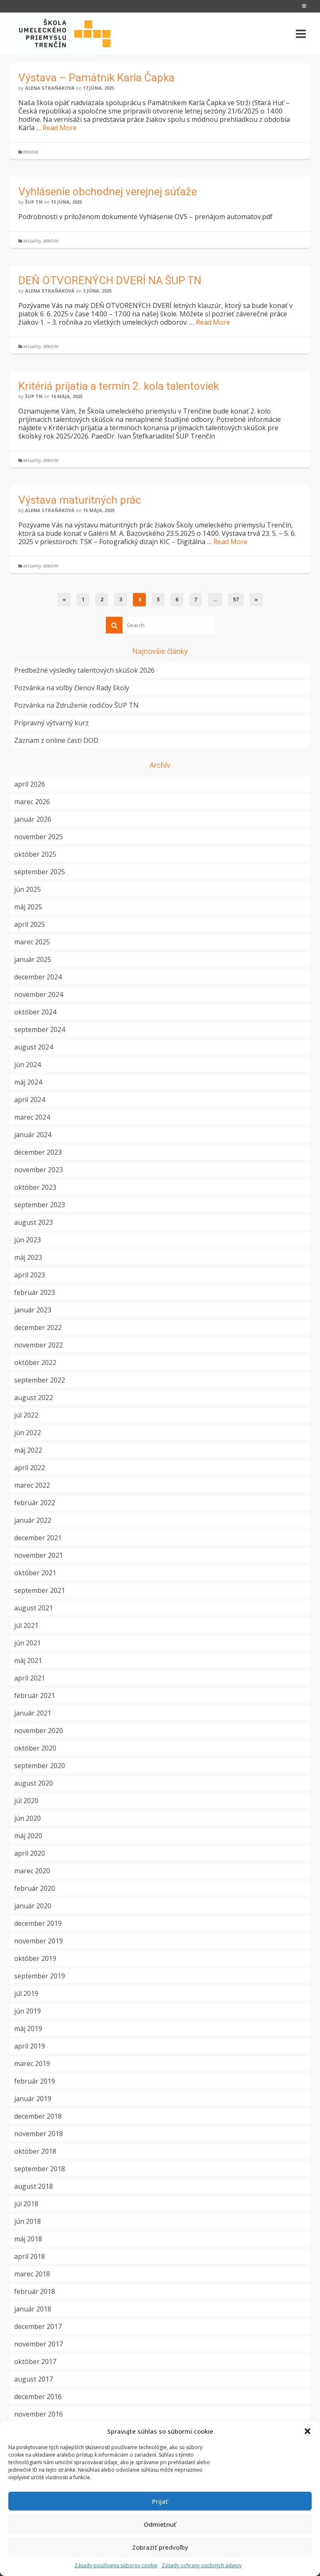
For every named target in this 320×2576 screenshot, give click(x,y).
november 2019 (38, 1940)
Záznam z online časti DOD (56, 740)
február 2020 (34, 1888)
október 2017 (35, 2361)
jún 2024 (27, 1064)
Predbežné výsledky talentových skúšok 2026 (84, 670)
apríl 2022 (29, 1467)
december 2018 (38, 2116)
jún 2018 (27, 2221)
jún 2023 (27, 1239)
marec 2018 (32, 2273)
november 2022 (38, 1345)
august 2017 (33, 2379)
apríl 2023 (29, 1274)
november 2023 (38, 1169)
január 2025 (32, 959)
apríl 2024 (29, 1099)
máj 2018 (28, 2238)
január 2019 (32, 2098)
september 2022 (39, 1380)
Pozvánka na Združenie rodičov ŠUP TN (76, 705)
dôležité (30, 152)
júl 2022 (26, 1415)
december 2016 (38, 2396)
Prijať (160, 2501)
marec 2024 (32, 1117)
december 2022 (38, 1327)
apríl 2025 (29, 924)
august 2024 (33, 1047)
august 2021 (33, 1607)
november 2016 (38, 2414)
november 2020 (38, 1730)
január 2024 (32, 1134)
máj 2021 (28, 1660)
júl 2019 (26, 1993)
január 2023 (32, 1309)
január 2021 (32, 1713)
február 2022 (34, 1502)
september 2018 (39, 2168)
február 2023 (34, 1292)
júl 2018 (26, 2203)
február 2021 (34, 1695)
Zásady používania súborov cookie (116, 2565)
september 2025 (39, 871)
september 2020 (39, 1765)
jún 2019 (27, 2011)
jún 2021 (27, 1643)
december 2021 (38, 1537)
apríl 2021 (29, 1678)
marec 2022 (32, 1485)
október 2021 (35, 1572)
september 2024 (39, 1029)
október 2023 (35, 1187)
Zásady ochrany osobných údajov (202, 2565)
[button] (307, 2431)
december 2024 (38, 976)
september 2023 (39, 1204)
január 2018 (32, 2309)
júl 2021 (26, 1625)
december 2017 (38, 2326)
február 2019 (34, 2081)
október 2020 (35, 1748)
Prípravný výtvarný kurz (51, 722)
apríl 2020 (29, 1853)
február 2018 (34, 2291)
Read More (59, 127)
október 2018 (35, 2151)
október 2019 (35, 1958)
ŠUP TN (33, 202)
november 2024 (38, 994)
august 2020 (33, 1783)
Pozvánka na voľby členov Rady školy (71, 687)
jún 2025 (27, 889)
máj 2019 (28, 2028)
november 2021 (38, 1555)
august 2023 (33, 1222)
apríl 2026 (29, 784)
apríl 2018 (29, 2256)
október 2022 (35, 1362)
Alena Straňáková (50, 88)
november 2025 (38, 836)
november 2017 (38, 2344)
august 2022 (33, 1397)
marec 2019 (32, 2063)
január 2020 (32, 1905)
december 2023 (38, 1152)
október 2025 (35, 854)
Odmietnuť (160, 2524)
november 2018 (38, 2133)
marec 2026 (32, 801)
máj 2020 (28, 1835)
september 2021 (39, 1590)
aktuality (32, 241)
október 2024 (35, 1012)
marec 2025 (32, 941)
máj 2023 (28, 1257)
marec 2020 (32, 1870)
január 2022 (32, 1520)
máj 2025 (28, 906)
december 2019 (38, 1923)
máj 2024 (28, 1082)
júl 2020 (26, 1800)
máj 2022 (28, 1450)
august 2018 (33, 2186)
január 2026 (32, 819)
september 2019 (39, 1976)
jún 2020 (27, 1818)
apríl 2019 (29, 2046)
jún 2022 (27, 1432)
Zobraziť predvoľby (160, 2547)
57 (236, 599)
